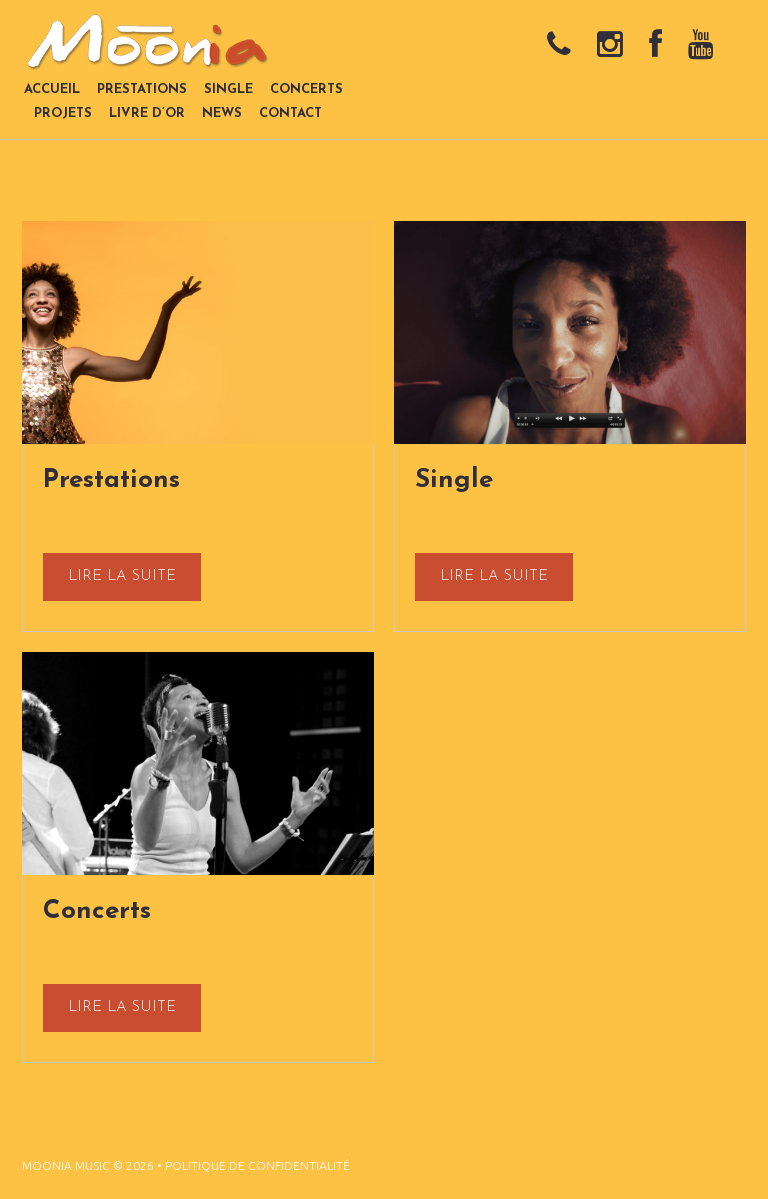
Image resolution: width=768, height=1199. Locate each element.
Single (454, 480)
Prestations (111, 480)
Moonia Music (66, 1165)
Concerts (97, 911)
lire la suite (122, 576)
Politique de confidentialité (257, 1165)
